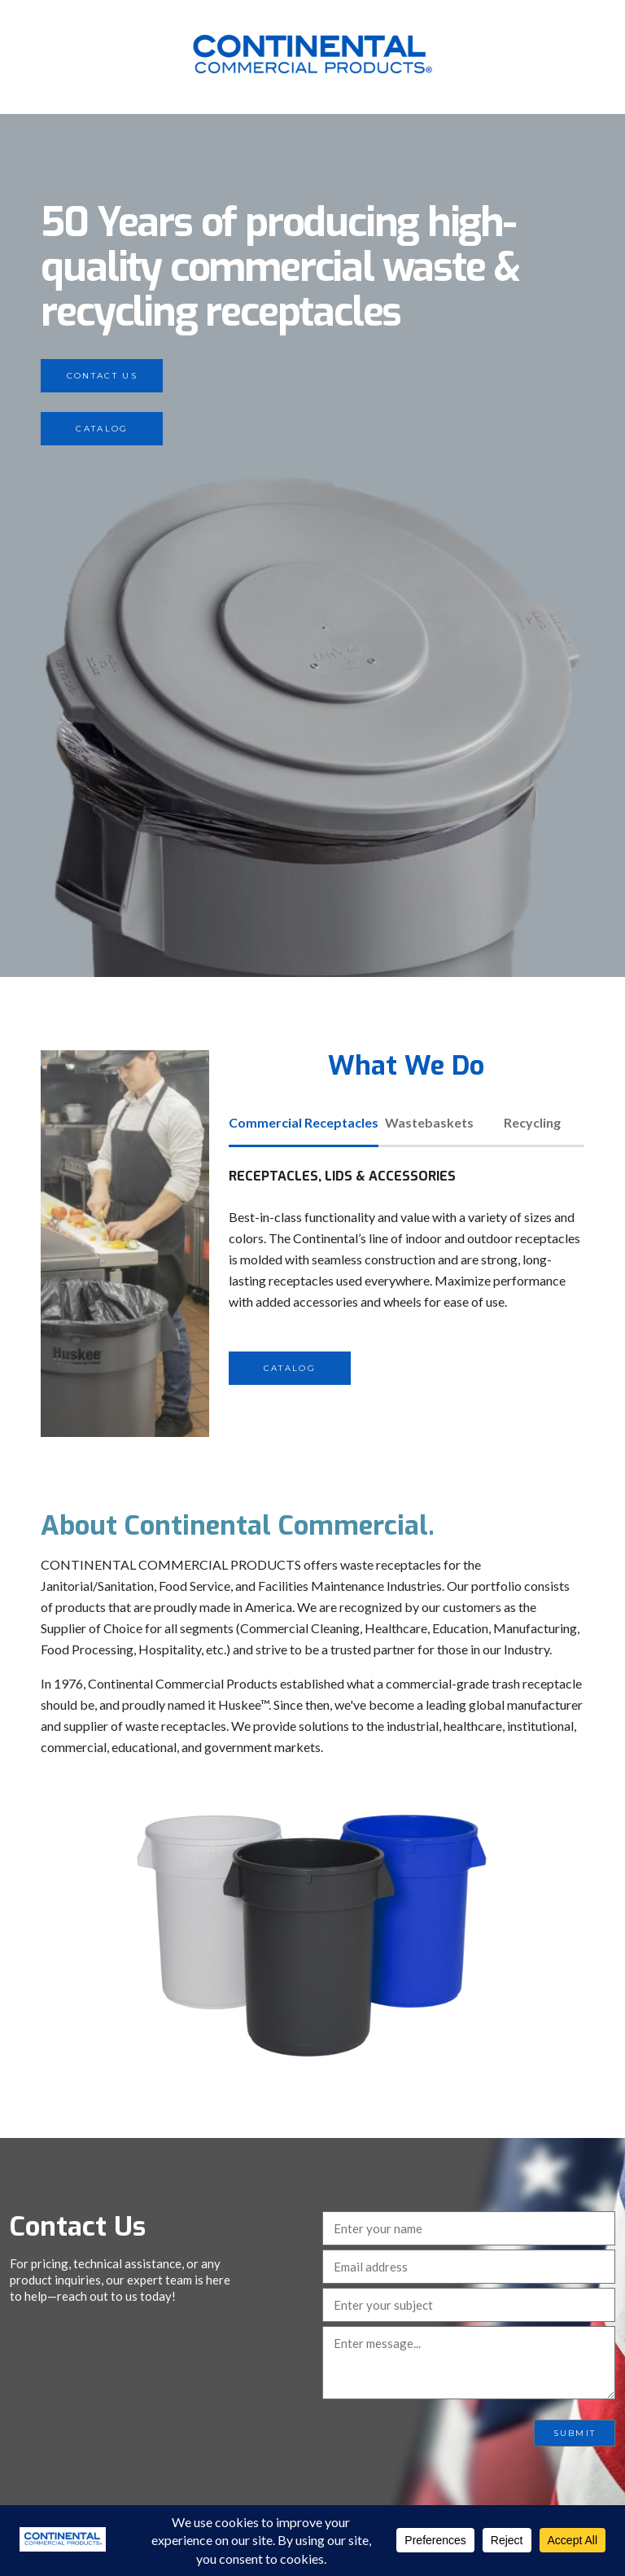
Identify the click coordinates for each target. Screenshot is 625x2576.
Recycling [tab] (532, 1122)
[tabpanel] (406, 1275)
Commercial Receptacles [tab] (303, 1122)
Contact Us (102, 375)
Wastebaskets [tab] (429, 1122)
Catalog (102, 428)
